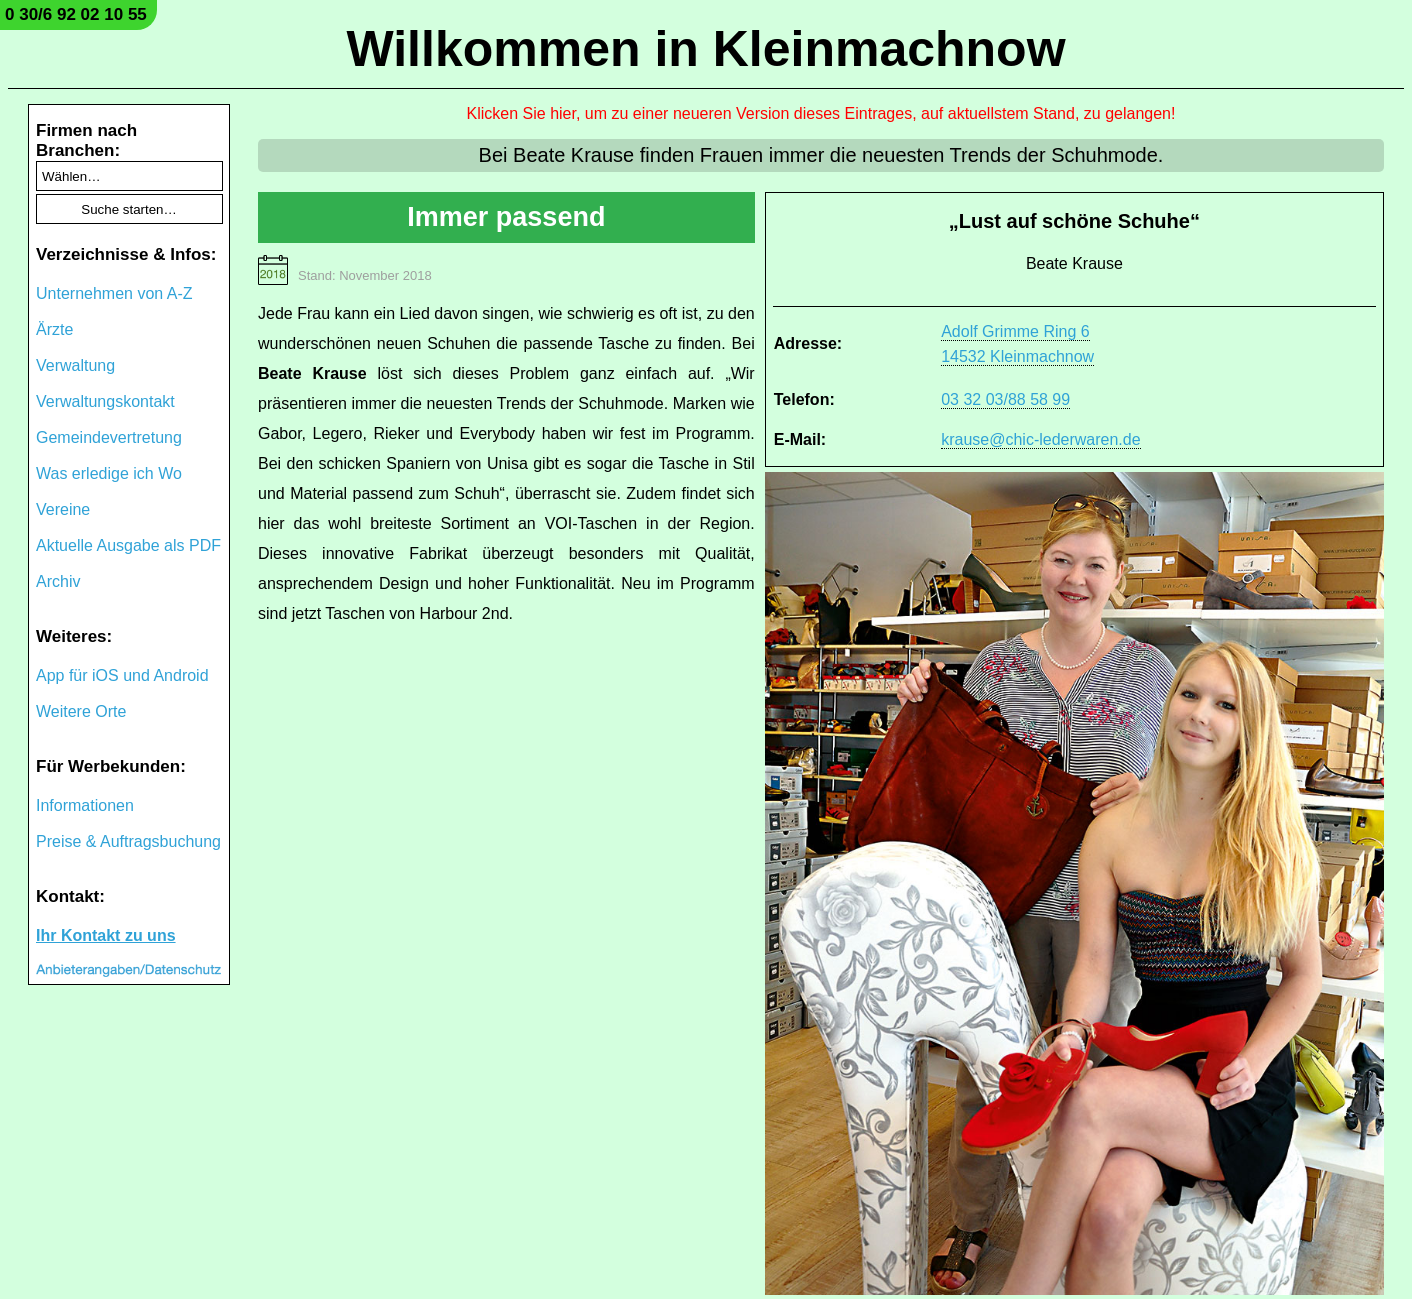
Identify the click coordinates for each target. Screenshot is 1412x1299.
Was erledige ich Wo (109, 473)
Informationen (85, 805)
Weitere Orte (81, 711)
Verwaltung (75, 365)
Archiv (58, 581)
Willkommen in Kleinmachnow (705, 49)
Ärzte (54, 329)
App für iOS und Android (122, 675)
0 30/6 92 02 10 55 (76, 14)
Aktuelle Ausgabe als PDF (128, 545)
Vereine (63, 509)
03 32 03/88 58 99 (1005, 399)
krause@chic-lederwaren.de (1040, 439)
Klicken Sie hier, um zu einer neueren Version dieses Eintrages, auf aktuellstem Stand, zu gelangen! (821, 113)
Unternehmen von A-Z (114, 293)
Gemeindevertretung (109, 437)
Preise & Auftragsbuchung (128, 841)
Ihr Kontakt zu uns (106, 935)
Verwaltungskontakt (105, 401)
